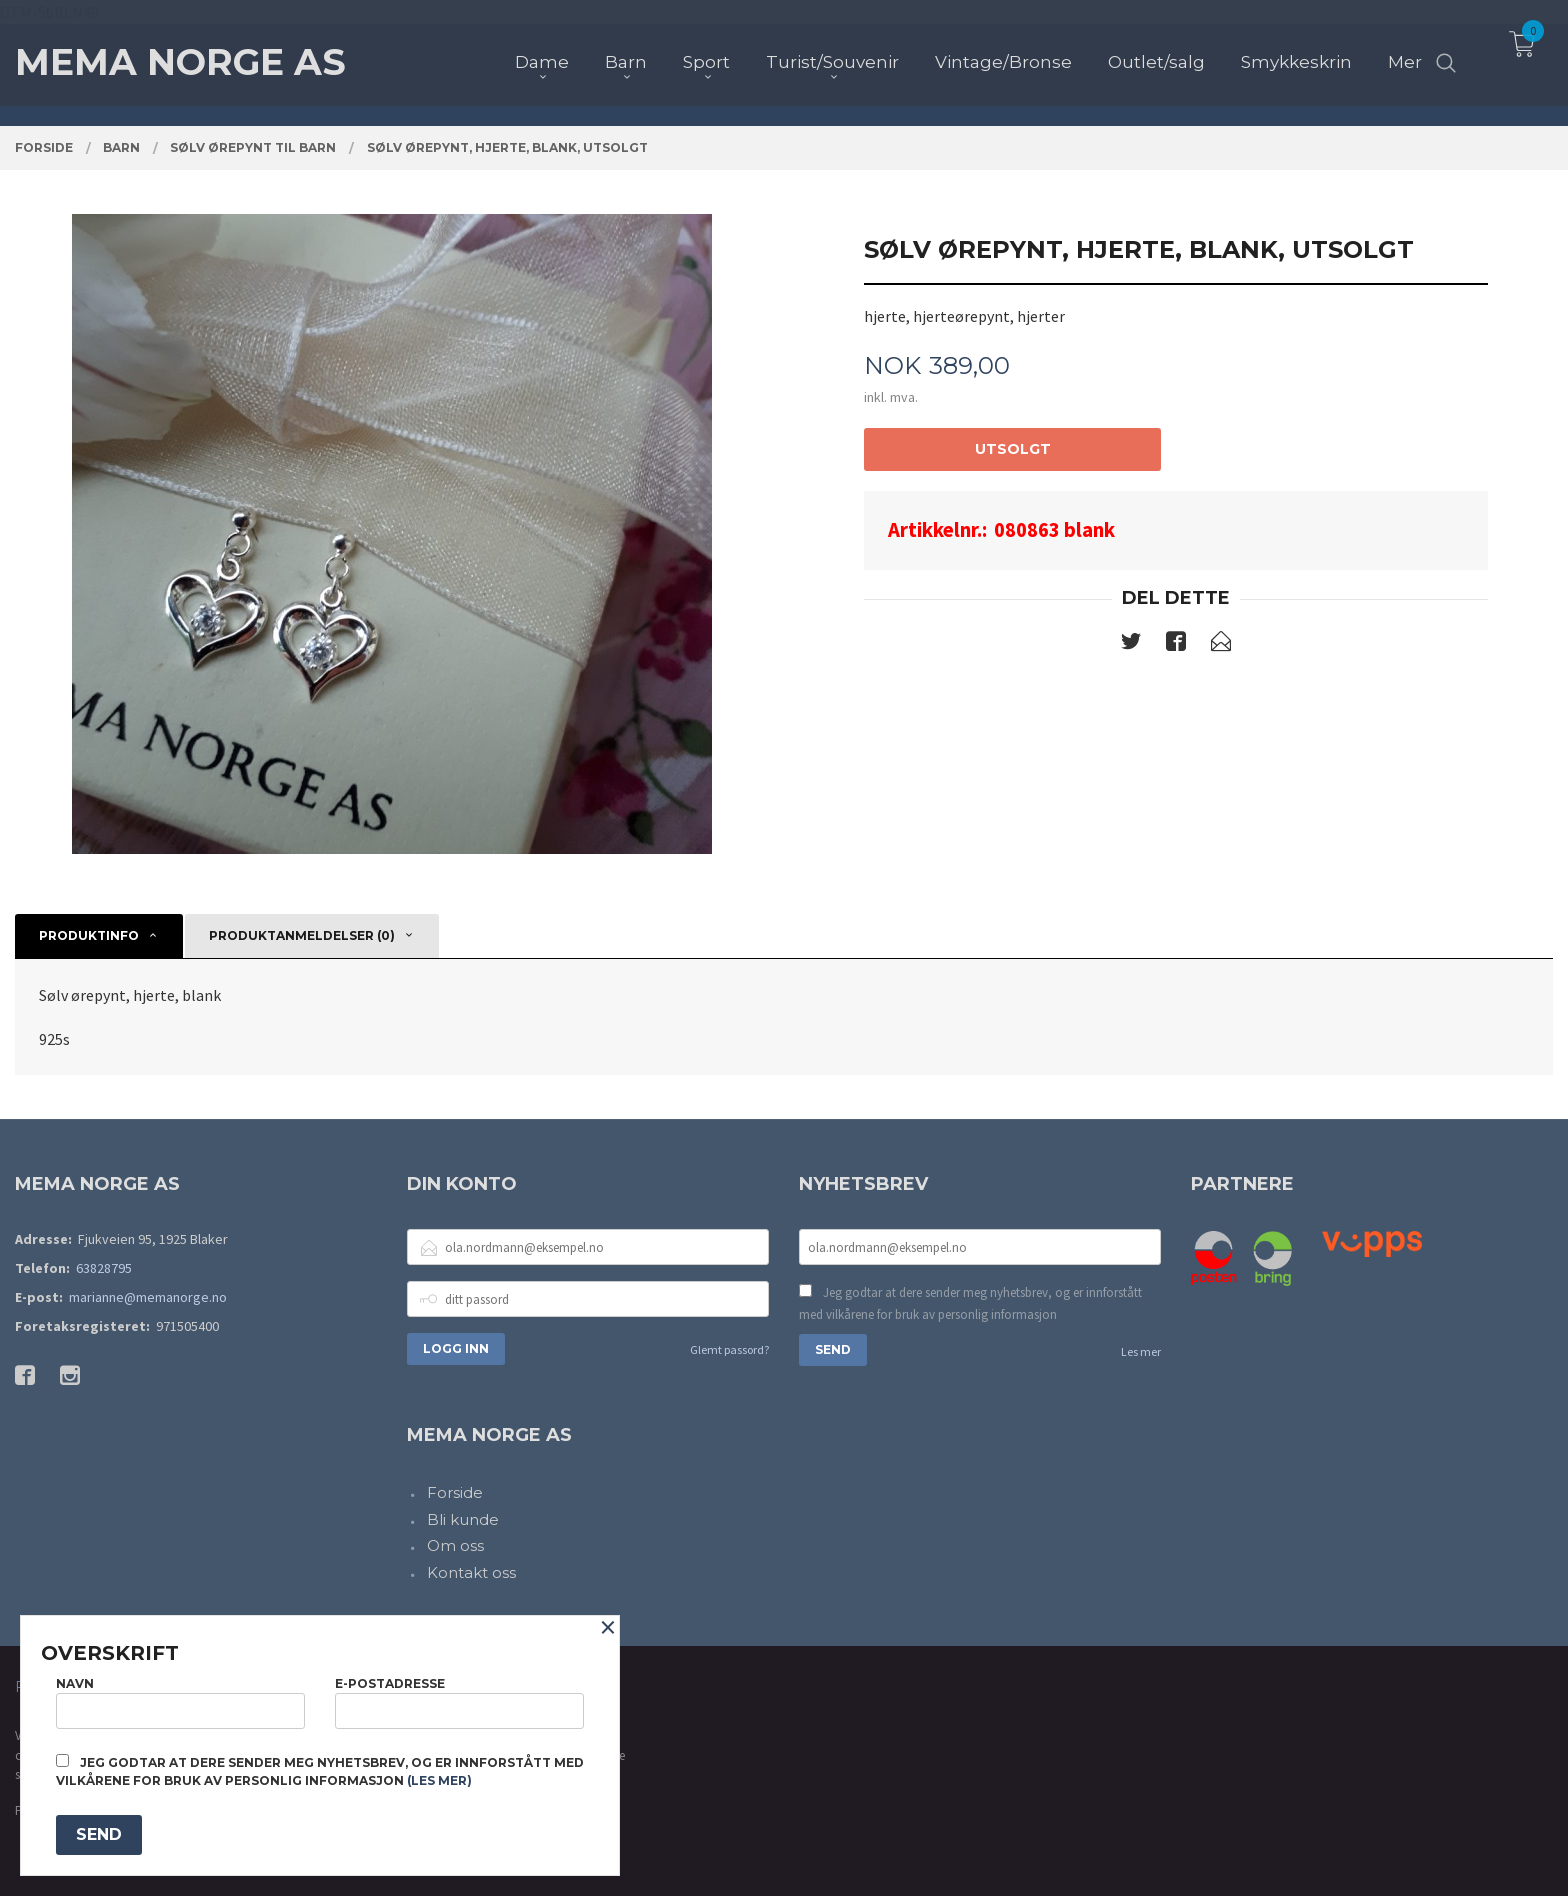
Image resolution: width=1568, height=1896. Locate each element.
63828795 (104, 1268)
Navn (180, 1702)
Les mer (1141, 1351)
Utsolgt (1013, 449)
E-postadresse (459, 1702)
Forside (455, 1492)
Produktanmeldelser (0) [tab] (302, 935)
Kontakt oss (471, 1572)
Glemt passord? (729, 1349)
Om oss (455, 1545)
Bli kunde (463, 1519)
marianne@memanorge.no (148, 1297)
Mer (1405, 51)
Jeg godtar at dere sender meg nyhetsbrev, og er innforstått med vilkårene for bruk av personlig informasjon (970, 1303)
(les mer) (439, 1780)
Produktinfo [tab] (89, 935)
